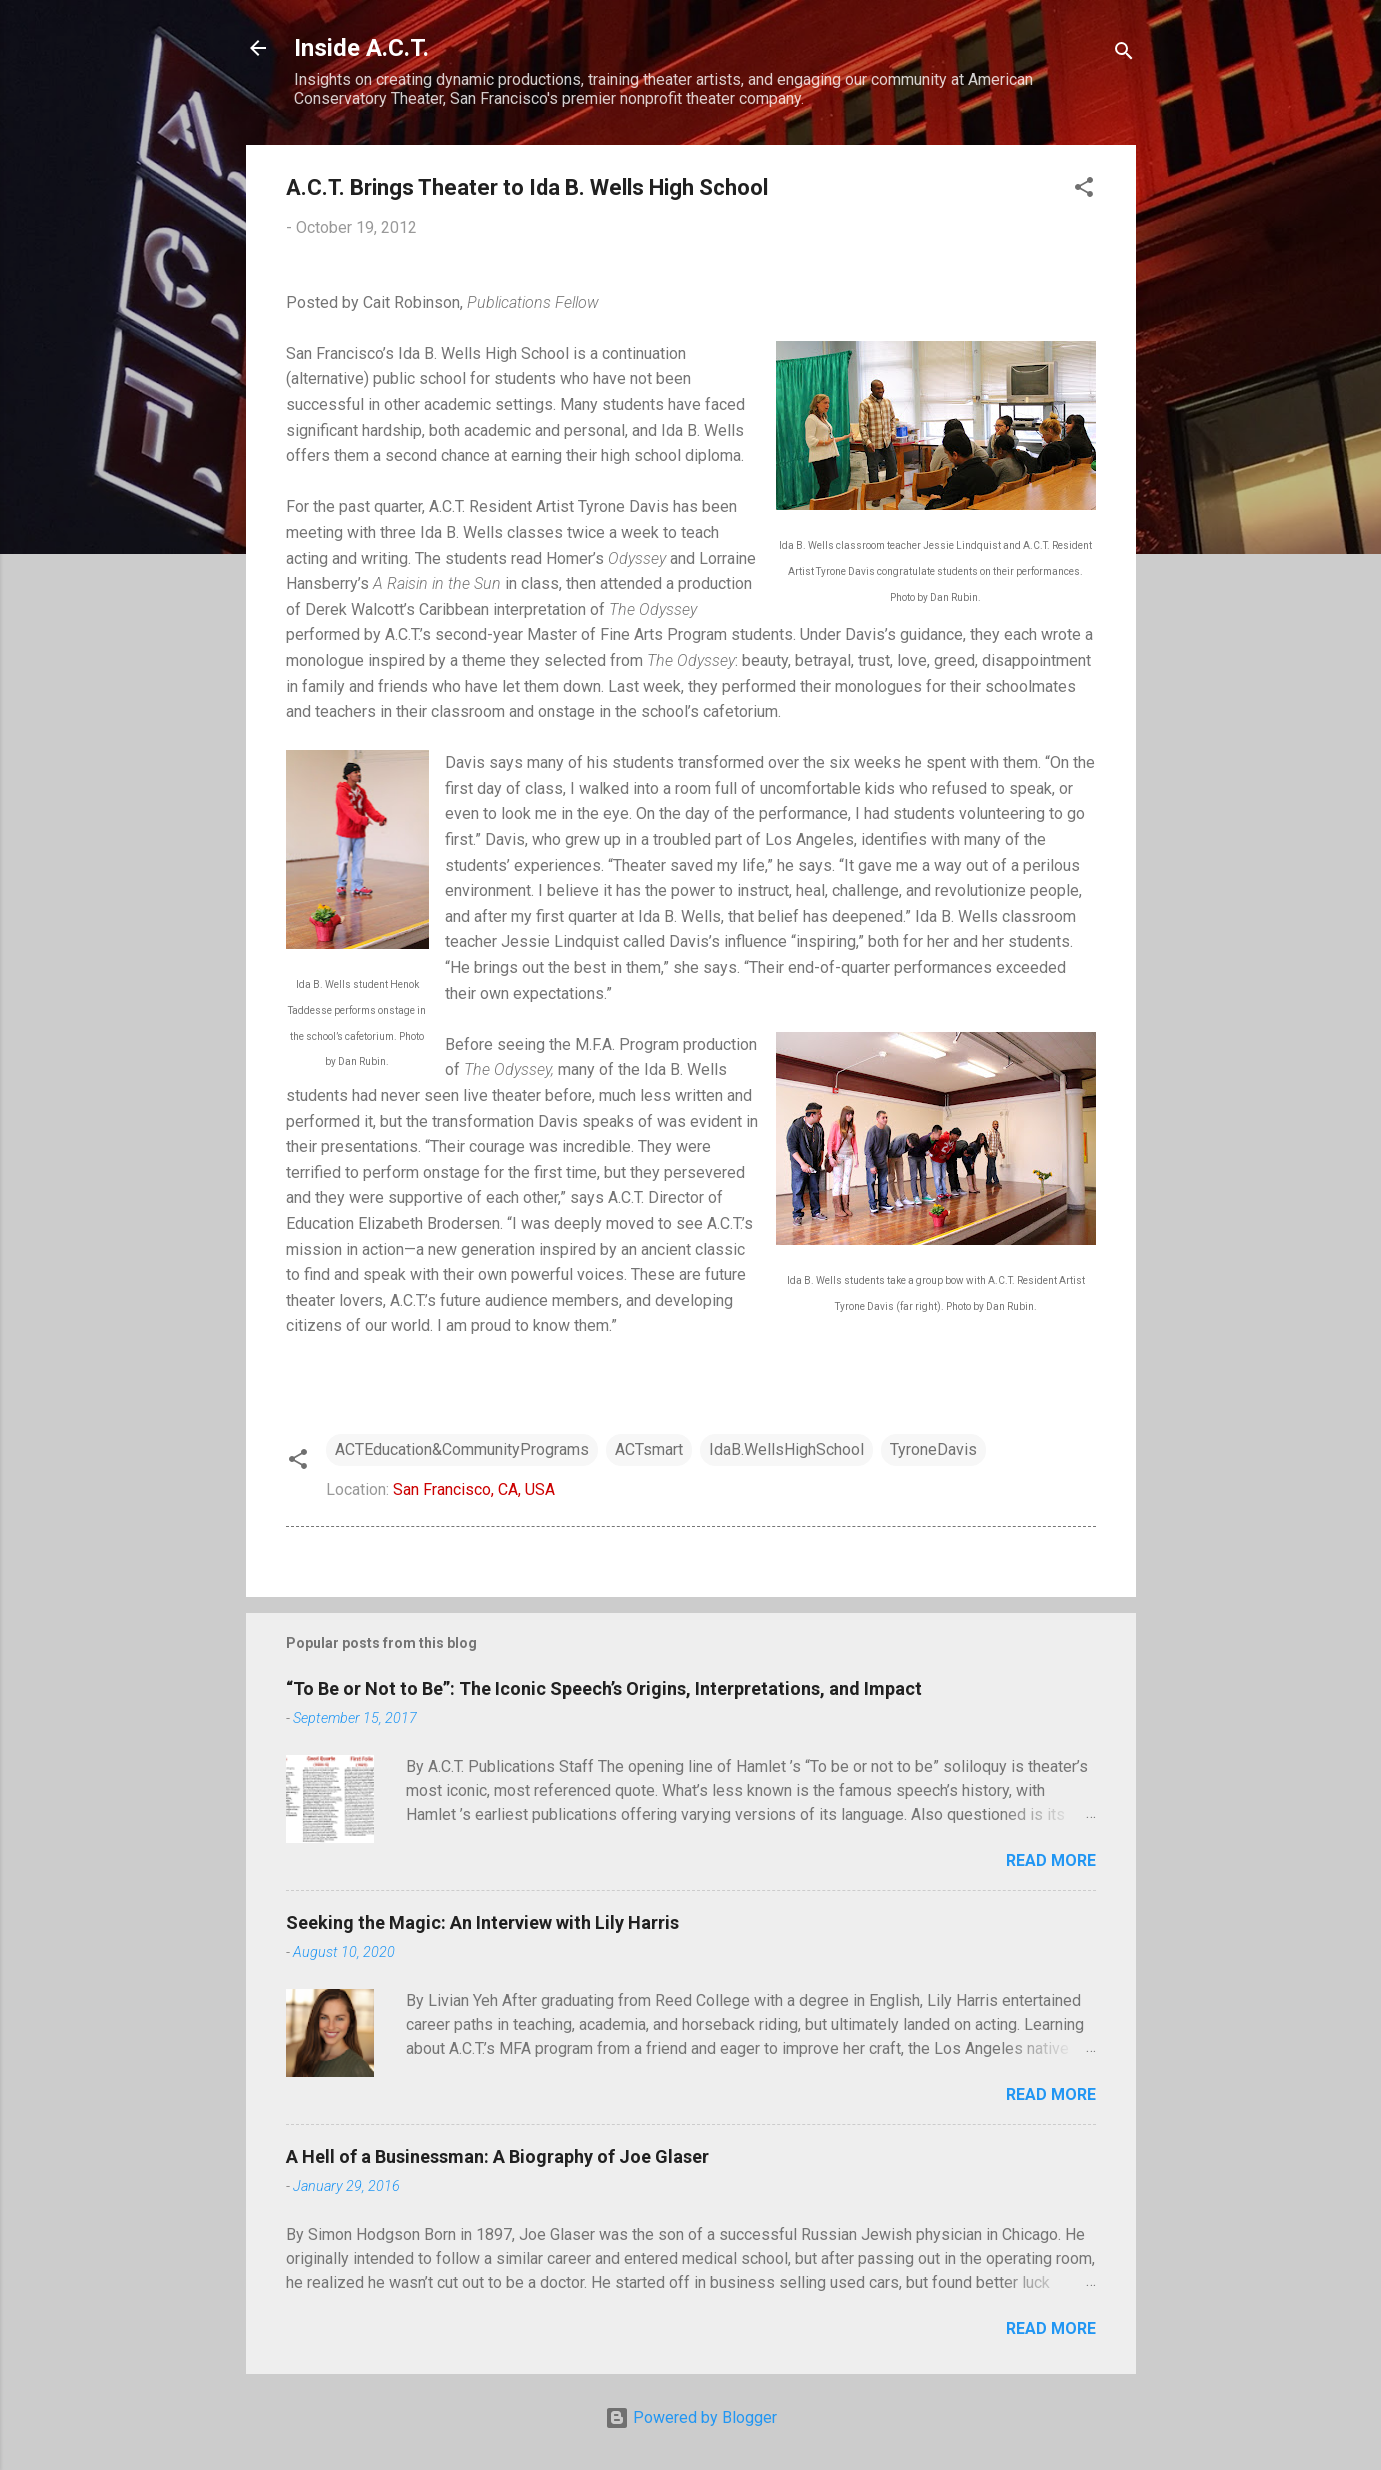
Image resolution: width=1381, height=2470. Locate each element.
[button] (1084, 190)
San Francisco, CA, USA (474, 1489)
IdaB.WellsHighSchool (786, 1449)
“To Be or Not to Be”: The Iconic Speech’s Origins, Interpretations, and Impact (604, 1688)
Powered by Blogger (691, 2417)
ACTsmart (649, 1449)
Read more (1051, 1860)
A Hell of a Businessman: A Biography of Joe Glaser (497, 2156)
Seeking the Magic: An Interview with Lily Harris (482, 1922)
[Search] (1124, 54)
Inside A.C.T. (361, 48)
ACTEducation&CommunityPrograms (462, 1449)
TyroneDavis (933, 1449)
